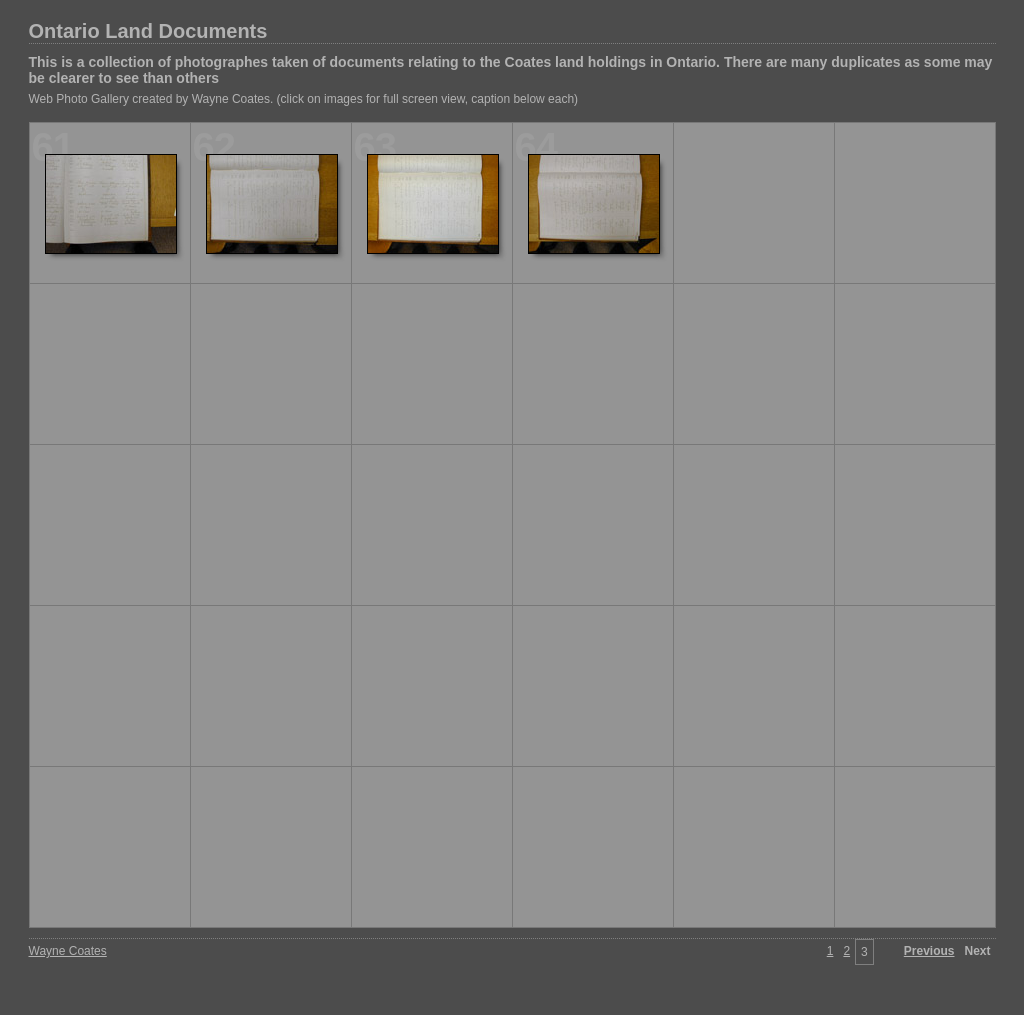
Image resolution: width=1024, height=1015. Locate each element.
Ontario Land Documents (148, 31)
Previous (929, 951)
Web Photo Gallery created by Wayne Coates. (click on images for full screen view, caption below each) (304, 99)
